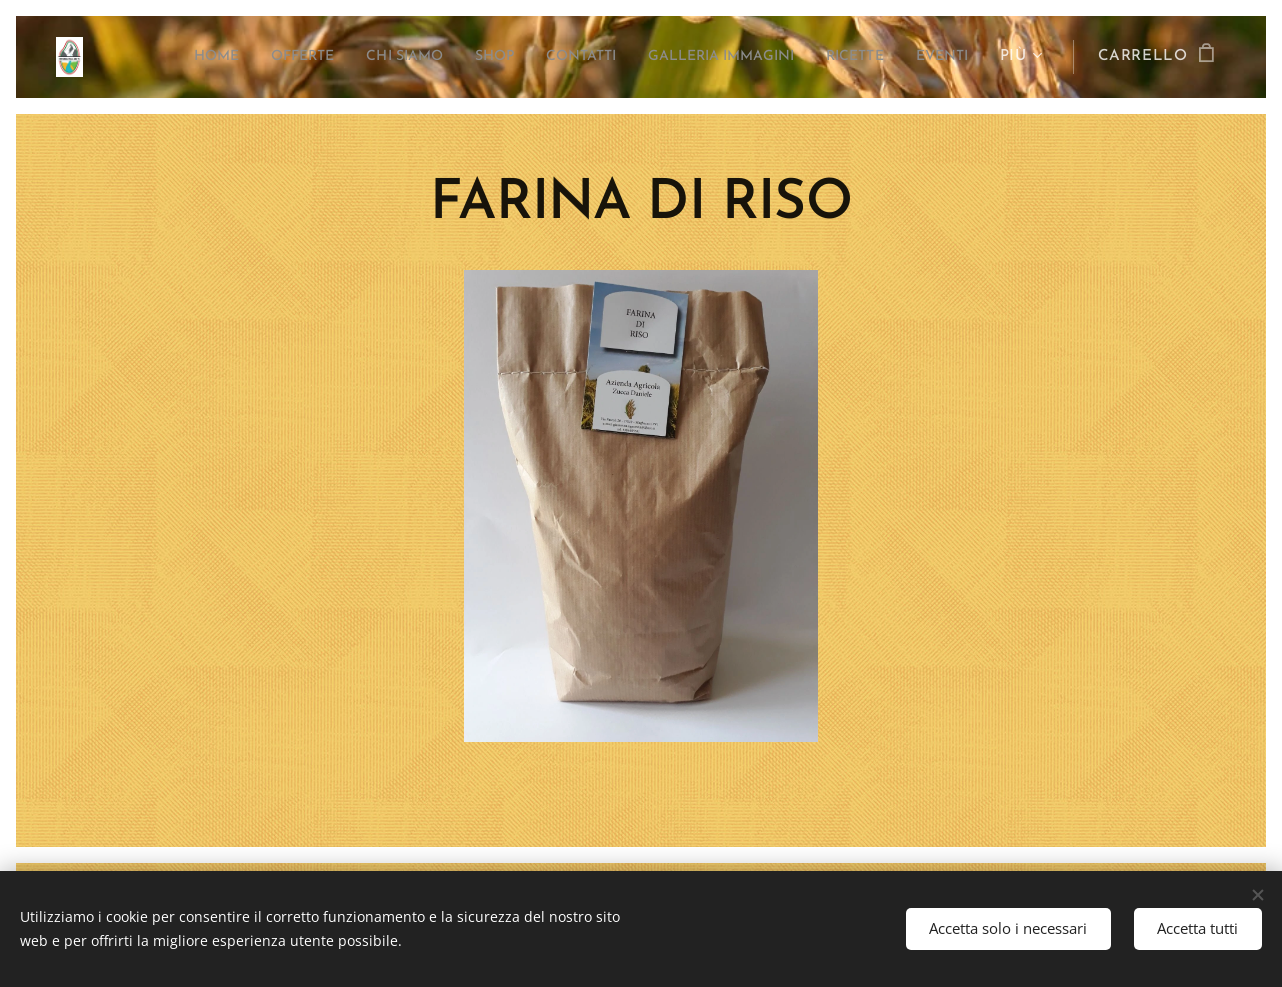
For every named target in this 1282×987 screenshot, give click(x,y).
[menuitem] (156, 57)
